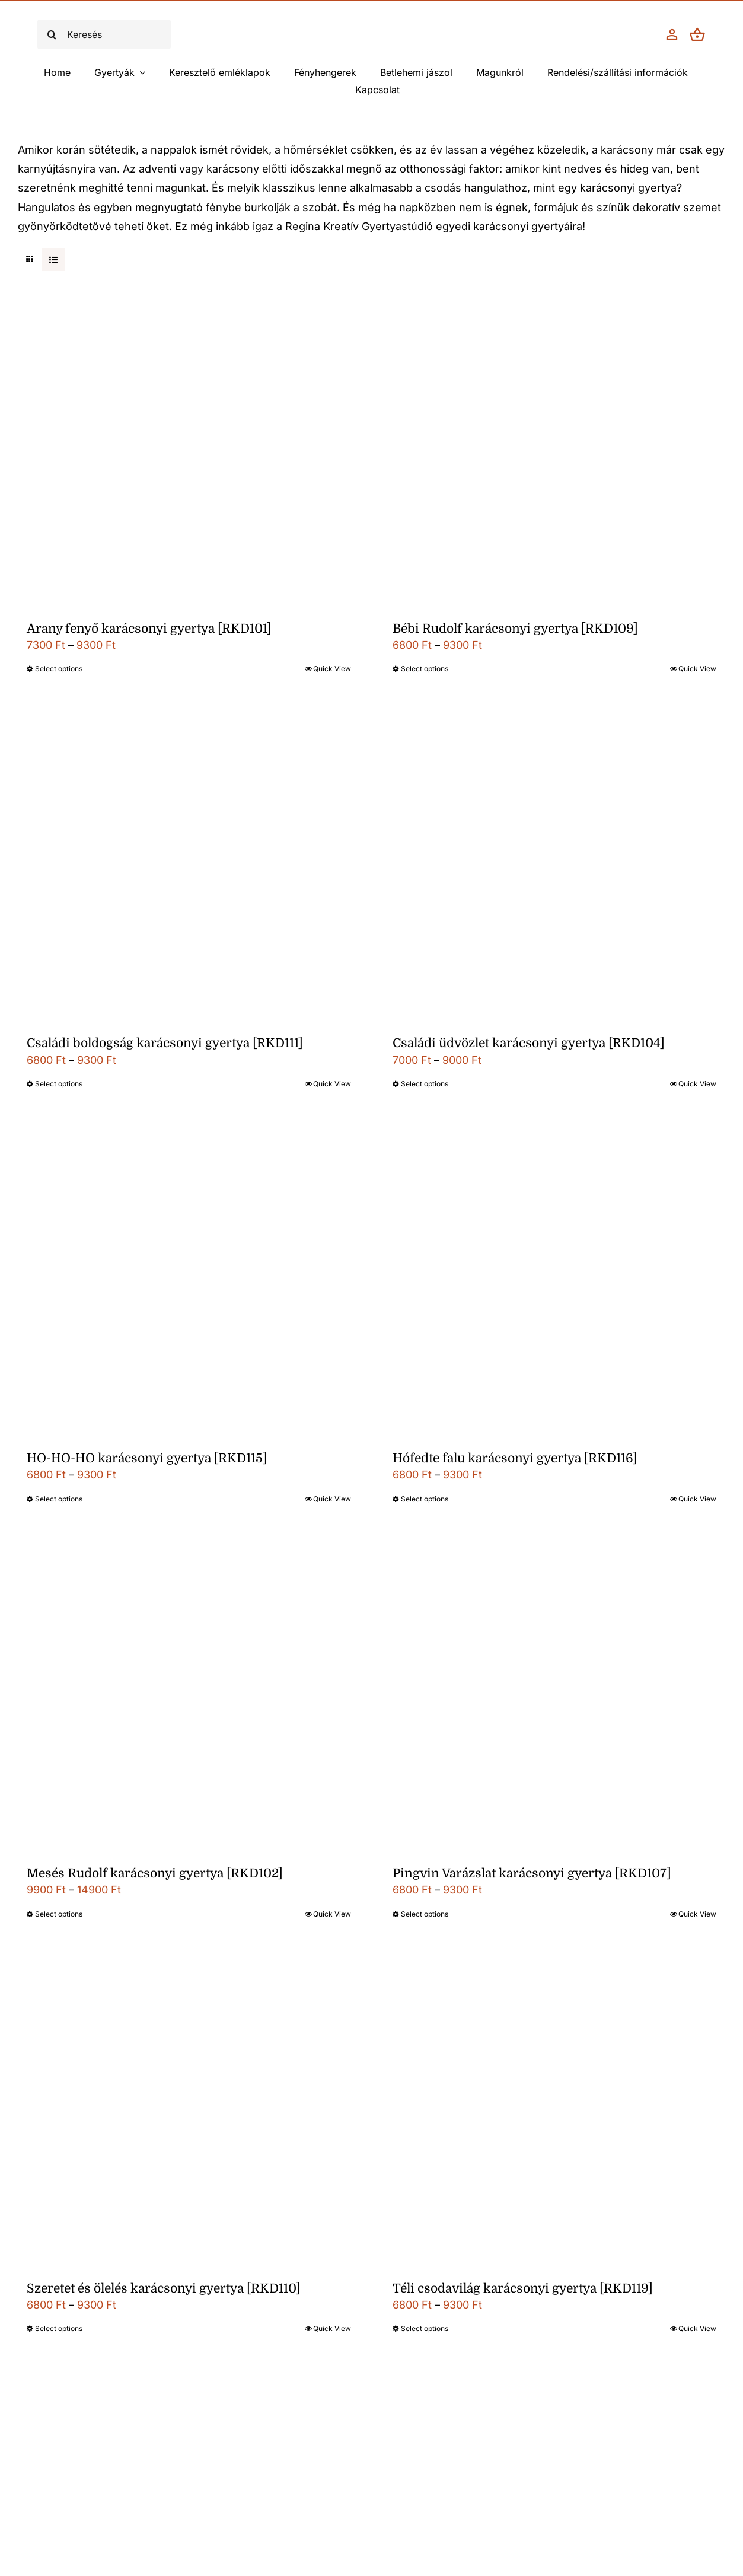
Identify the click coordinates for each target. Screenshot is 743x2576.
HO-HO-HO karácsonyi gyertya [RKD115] (147, 1458)
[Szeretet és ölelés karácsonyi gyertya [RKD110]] (189, 2115)
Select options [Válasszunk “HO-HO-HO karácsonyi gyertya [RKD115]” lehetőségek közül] (58, 1498)
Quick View (332, 668)
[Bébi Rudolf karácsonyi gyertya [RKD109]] (555, 455)
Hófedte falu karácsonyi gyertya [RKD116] (515, 1458)
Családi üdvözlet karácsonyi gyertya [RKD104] (529, 1043)
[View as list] (53, 259)
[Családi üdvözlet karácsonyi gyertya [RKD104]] (555, 870)
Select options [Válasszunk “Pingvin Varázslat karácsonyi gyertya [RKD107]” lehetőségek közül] (424, 1913)
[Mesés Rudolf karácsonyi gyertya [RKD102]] (189, 1700)
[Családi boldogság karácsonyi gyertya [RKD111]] (189, 870)
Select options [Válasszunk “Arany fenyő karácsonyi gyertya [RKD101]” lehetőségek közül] (58, 668)
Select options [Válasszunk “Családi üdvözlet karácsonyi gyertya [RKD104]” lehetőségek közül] (424, 1083)
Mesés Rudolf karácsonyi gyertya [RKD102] (155, 1873)
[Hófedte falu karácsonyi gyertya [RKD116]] (555, 1285)
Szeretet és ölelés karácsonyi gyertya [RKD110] (164, 2288)
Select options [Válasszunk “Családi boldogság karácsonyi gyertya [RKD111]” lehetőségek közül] (58, 1083)
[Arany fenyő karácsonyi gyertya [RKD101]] (189, 455)
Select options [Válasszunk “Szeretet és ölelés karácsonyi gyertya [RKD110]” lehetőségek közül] (58, 2328)
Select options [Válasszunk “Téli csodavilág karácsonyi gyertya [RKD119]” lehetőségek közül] (424, 2328)
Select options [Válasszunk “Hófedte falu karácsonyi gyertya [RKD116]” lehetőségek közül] (424, 1498)
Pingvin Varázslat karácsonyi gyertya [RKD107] (532, 1873)
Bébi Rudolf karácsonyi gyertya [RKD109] (515, 628)
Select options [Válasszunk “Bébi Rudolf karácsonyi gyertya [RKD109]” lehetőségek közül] (424, 668)
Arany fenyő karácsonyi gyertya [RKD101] (149, 628)
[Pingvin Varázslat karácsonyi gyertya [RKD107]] (555, 1700)
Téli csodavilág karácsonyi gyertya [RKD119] (523, 2288)
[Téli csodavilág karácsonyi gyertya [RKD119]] (555, 2115)
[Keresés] (104, 34)
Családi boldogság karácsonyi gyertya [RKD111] (165, 1043)
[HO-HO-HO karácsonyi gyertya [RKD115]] (189, 1285)
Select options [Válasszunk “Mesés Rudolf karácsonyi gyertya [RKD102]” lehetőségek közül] (58, 1913)
